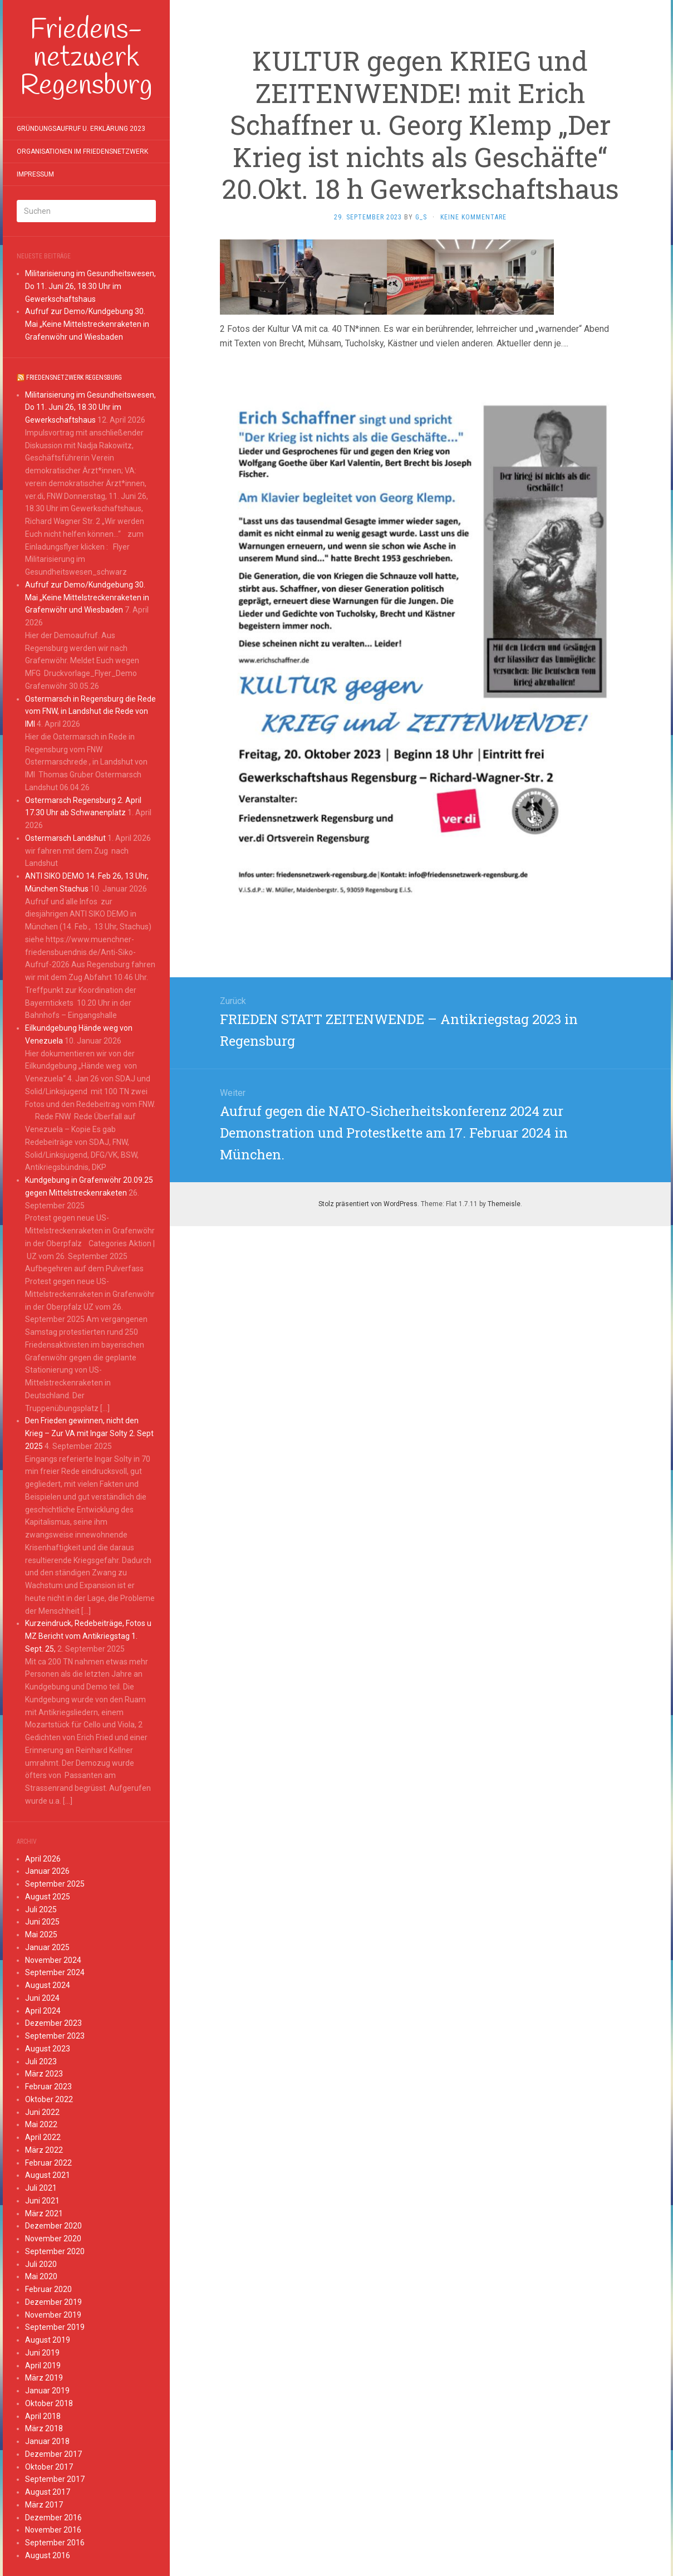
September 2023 (55, 2035)
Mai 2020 (41, 2276)
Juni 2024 (42, 1998)
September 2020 (55, 2251)
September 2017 (55, 2479)
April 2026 (43, 1858)
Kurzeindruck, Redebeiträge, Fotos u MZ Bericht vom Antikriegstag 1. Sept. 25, (88, 1636)
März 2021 (44, 2213)
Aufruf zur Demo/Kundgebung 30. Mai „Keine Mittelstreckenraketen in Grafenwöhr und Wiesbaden (87, 324)
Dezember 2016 (53, 2517)
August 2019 (47, 2339)
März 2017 (44, 2504)
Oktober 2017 (49, 2466)
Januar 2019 (47, 2390)
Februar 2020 (48, 2289)
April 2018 (43, 2416)
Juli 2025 (41, 1909)
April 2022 (43, 2137)
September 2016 (55, 2542)
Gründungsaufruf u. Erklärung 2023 (81, 129)
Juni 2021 (42, 2200)
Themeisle (504, 1204)
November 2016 (53, 2529)
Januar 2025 (47, 1947)
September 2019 (55, 2327)
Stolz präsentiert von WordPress (367, 1204)
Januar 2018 (47, 2441)
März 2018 (44, 2428)
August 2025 (47, 1896)
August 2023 (47, 2048)
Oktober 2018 (49, 2403)
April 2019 (43, 2365)
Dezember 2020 (53, 2225)
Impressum (35, 174)
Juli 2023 (41, 2061)
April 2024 (43, 2010)
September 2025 (55, 1883)
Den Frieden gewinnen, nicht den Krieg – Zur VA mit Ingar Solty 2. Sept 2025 (89, 1433)
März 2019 (44, 2377)
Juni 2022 (42, 2112)
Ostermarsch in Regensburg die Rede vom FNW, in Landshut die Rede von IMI (90, 711)
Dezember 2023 (53, 2023)
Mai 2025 (41, 1934)
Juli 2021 (41, 2187)
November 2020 (53, 2238)
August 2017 (47, 2491)
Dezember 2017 (53, 2454)
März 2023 (44, 2073)
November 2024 (53, 1960)
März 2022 (44, 2150)
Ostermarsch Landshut (65, 838)
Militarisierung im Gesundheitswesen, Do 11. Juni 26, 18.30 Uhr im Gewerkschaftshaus (90, 286)
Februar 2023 (48, 2086)
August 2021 (47, 2175)
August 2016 (47, 2555)
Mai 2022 (41, 2124)
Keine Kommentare (473, 217)
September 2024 (55, 1972)
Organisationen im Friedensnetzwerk (82, 151)
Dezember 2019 (53, 2302)
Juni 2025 (42, 1921)
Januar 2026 (47, 1871)
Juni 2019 (42, 2352)
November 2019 (53, 2314)
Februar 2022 (48, 2162)
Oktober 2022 (49, 2099)
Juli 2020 (41, 2264)
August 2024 (47, 1985)
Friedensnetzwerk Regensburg (74, 377)
